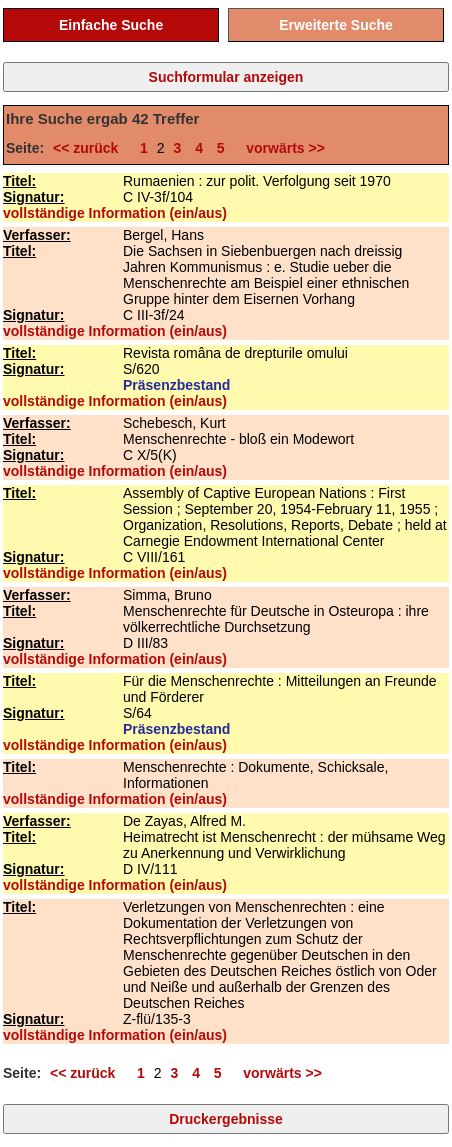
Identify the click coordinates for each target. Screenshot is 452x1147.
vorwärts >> (282, 148)
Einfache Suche (111, 25)
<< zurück (89, 148)
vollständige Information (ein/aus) (115, 213)
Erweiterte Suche (336, 25)
